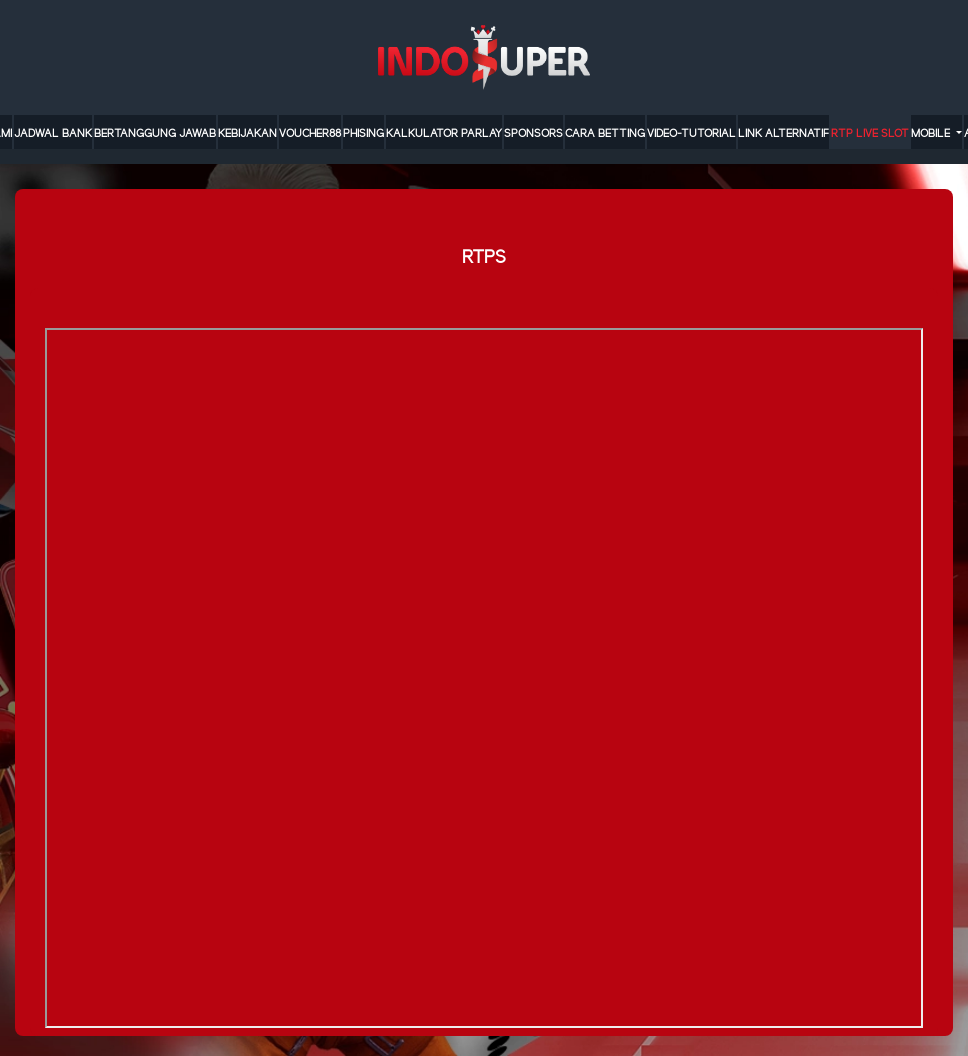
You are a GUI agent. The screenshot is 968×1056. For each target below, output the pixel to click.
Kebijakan (247, 134)
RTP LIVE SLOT (870, 134)
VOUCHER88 (310, 134)
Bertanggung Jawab (155, 134)
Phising (363, 134)
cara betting (605, 134)
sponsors (533, 134)
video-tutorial (691, 134)
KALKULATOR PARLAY (444, 134)
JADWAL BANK (53, 134)
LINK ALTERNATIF (783, 134)
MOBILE (932, 134)
